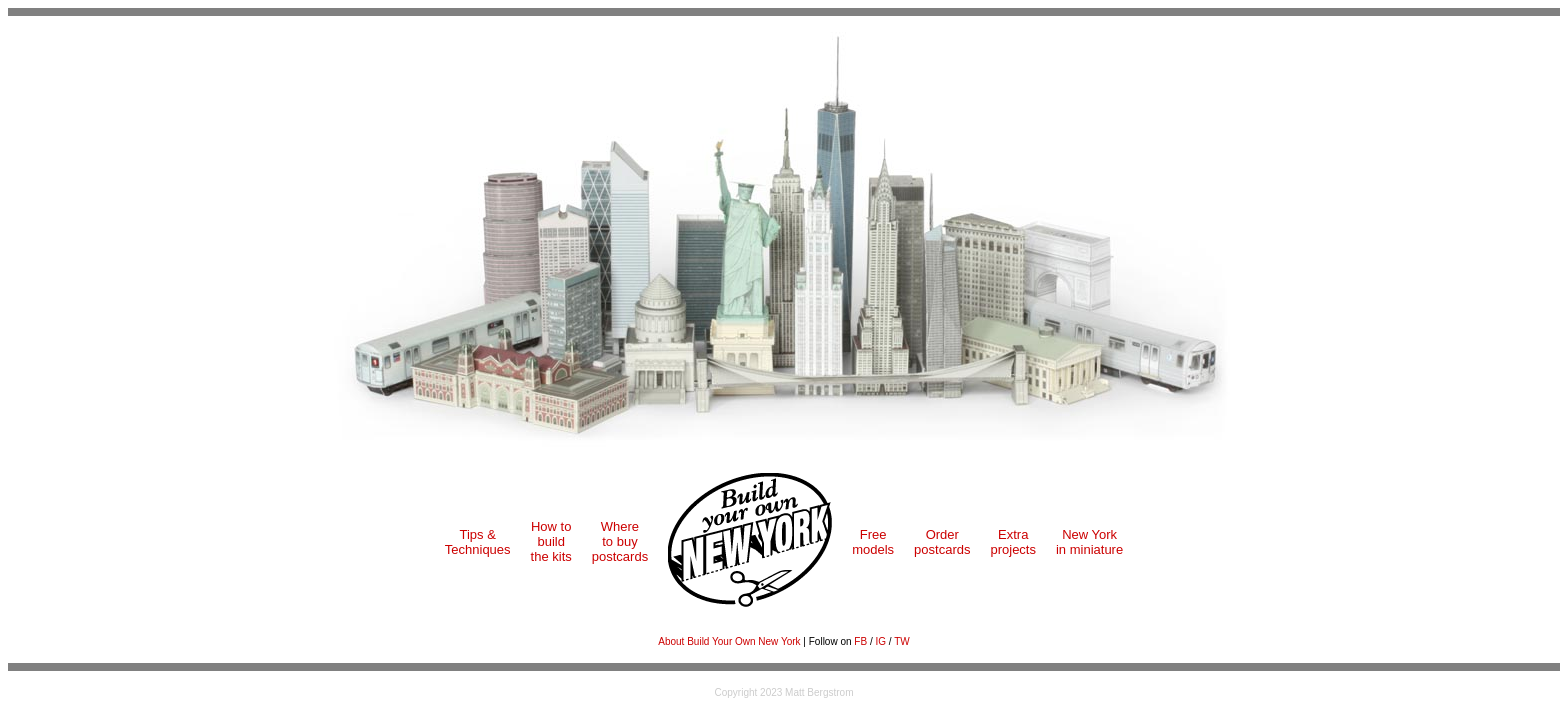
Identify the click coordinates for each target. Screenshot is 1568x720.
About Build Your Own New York (729, 641)
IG (880, 641)
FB (860, 641)
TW (902, 641)
